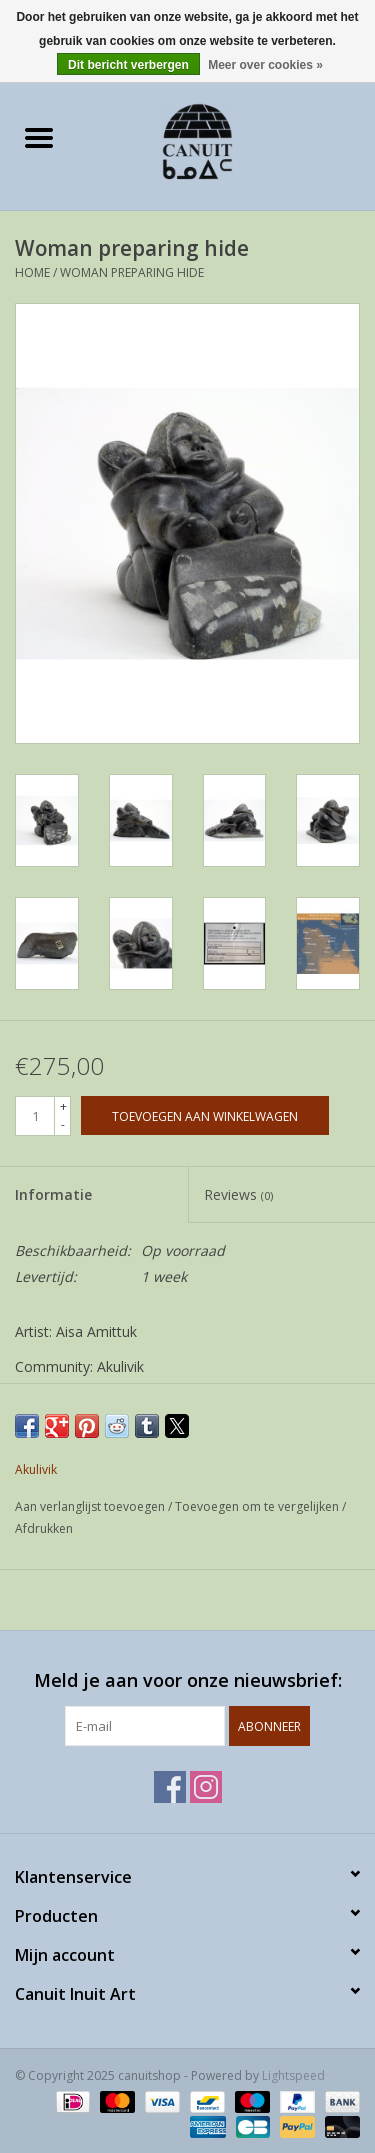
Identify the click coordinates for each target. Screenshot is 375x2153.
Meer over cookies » (265, 65)
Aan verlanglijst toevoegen (91, 1506)
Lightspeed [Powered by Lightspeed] (293, 2075)
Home (32, 272)
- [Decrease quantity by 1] (63, 1124)
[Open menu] (39, 137)
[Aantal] (35, 1116)
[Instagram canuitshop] (206, 1787)
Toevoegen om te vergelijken (258, 1506)
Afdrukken (44, 1528)
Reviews (238, 1194)
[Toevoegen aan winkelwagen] (205, 1115)
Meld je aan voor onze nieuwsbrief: (188, 1680)
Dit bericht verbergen (128, 65)
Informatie (53, 1194)
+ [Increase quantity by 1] (63, 1106)
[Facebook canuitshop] (170, 1787)
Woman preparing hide (132, 272)
